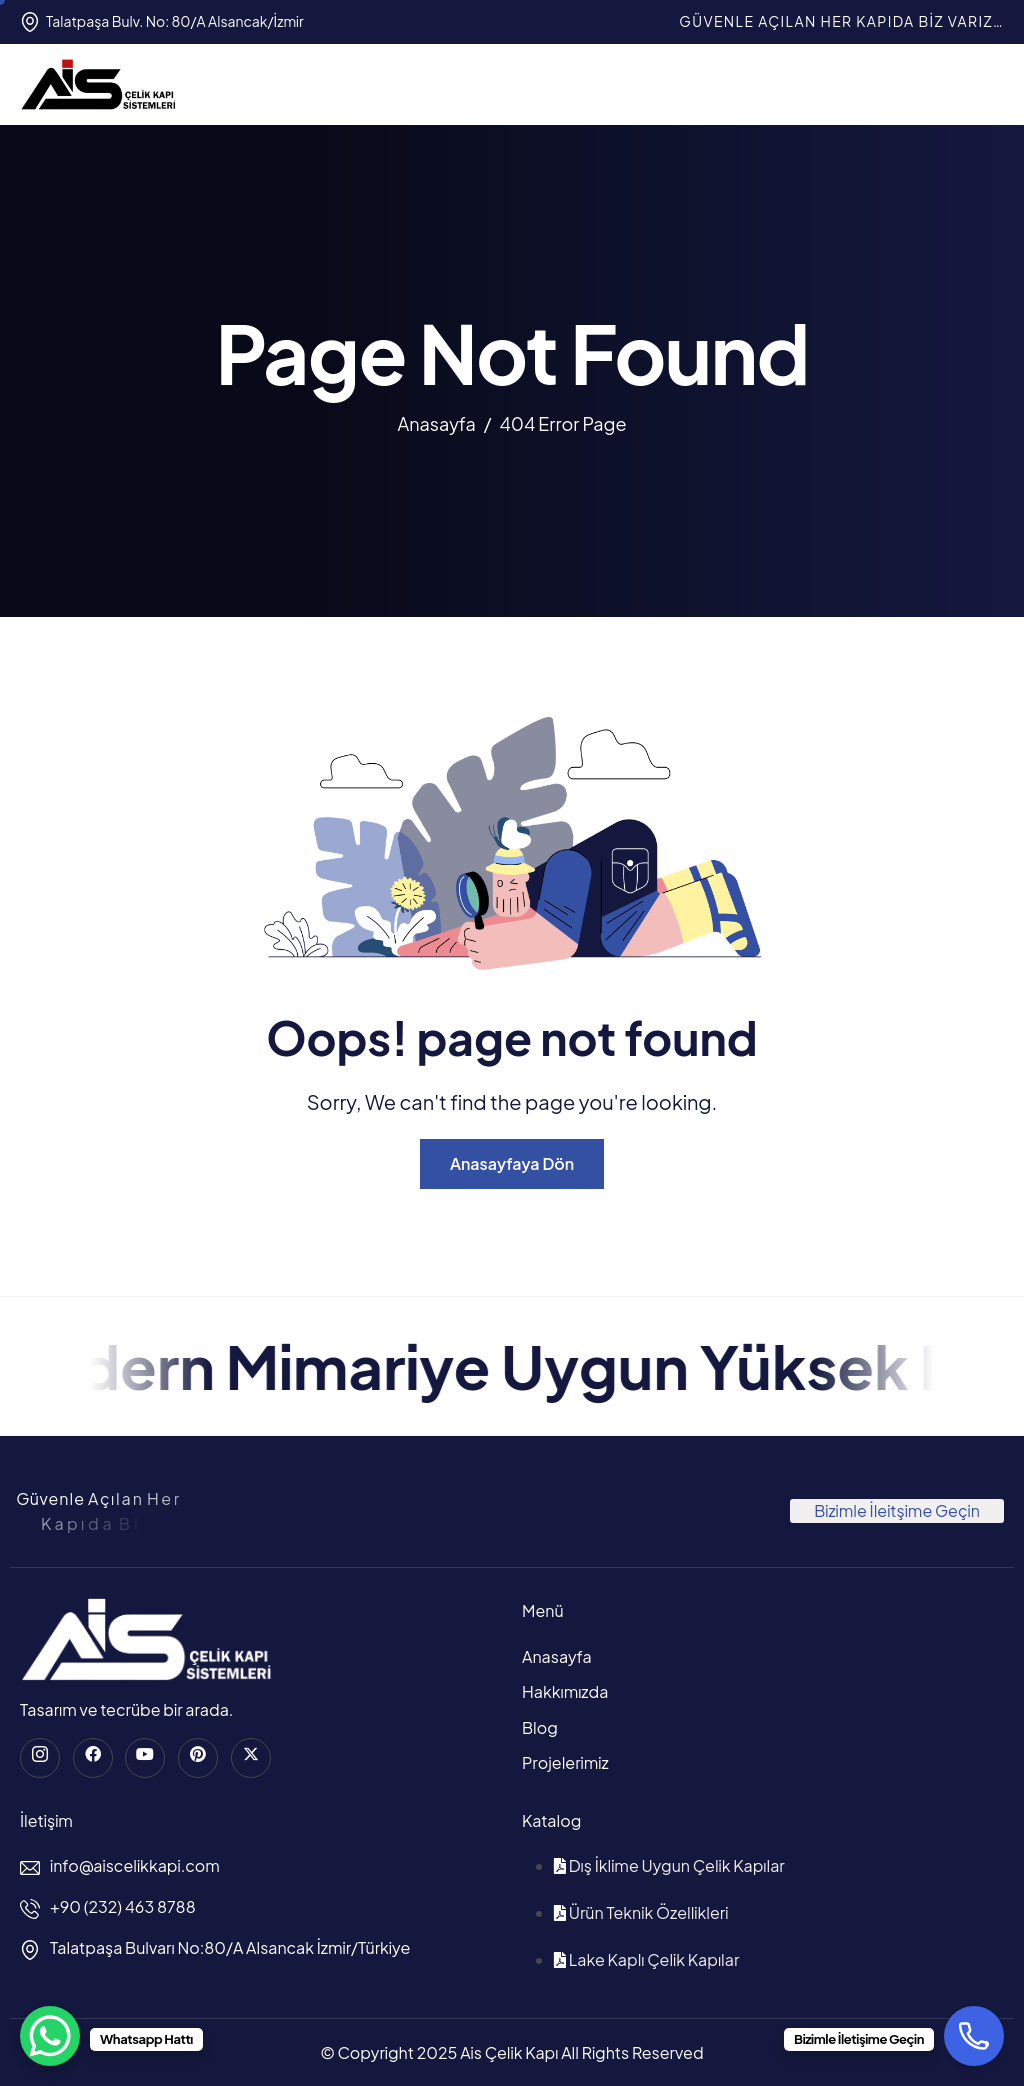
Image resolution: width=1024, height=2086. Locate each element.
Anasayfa (557, 1656)
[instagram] (40, 1758)
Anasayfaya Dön (512, 1163)
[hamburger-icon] (985, 84)
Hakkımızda (565, 1691)
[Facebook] (93, 1758)
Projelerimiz (565, 1762)
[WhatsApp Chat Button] (50, 2036)
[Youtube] (145, 1758)
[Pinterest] (198, 1758)
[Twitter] (251, 1758)
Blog (540, 1727)
